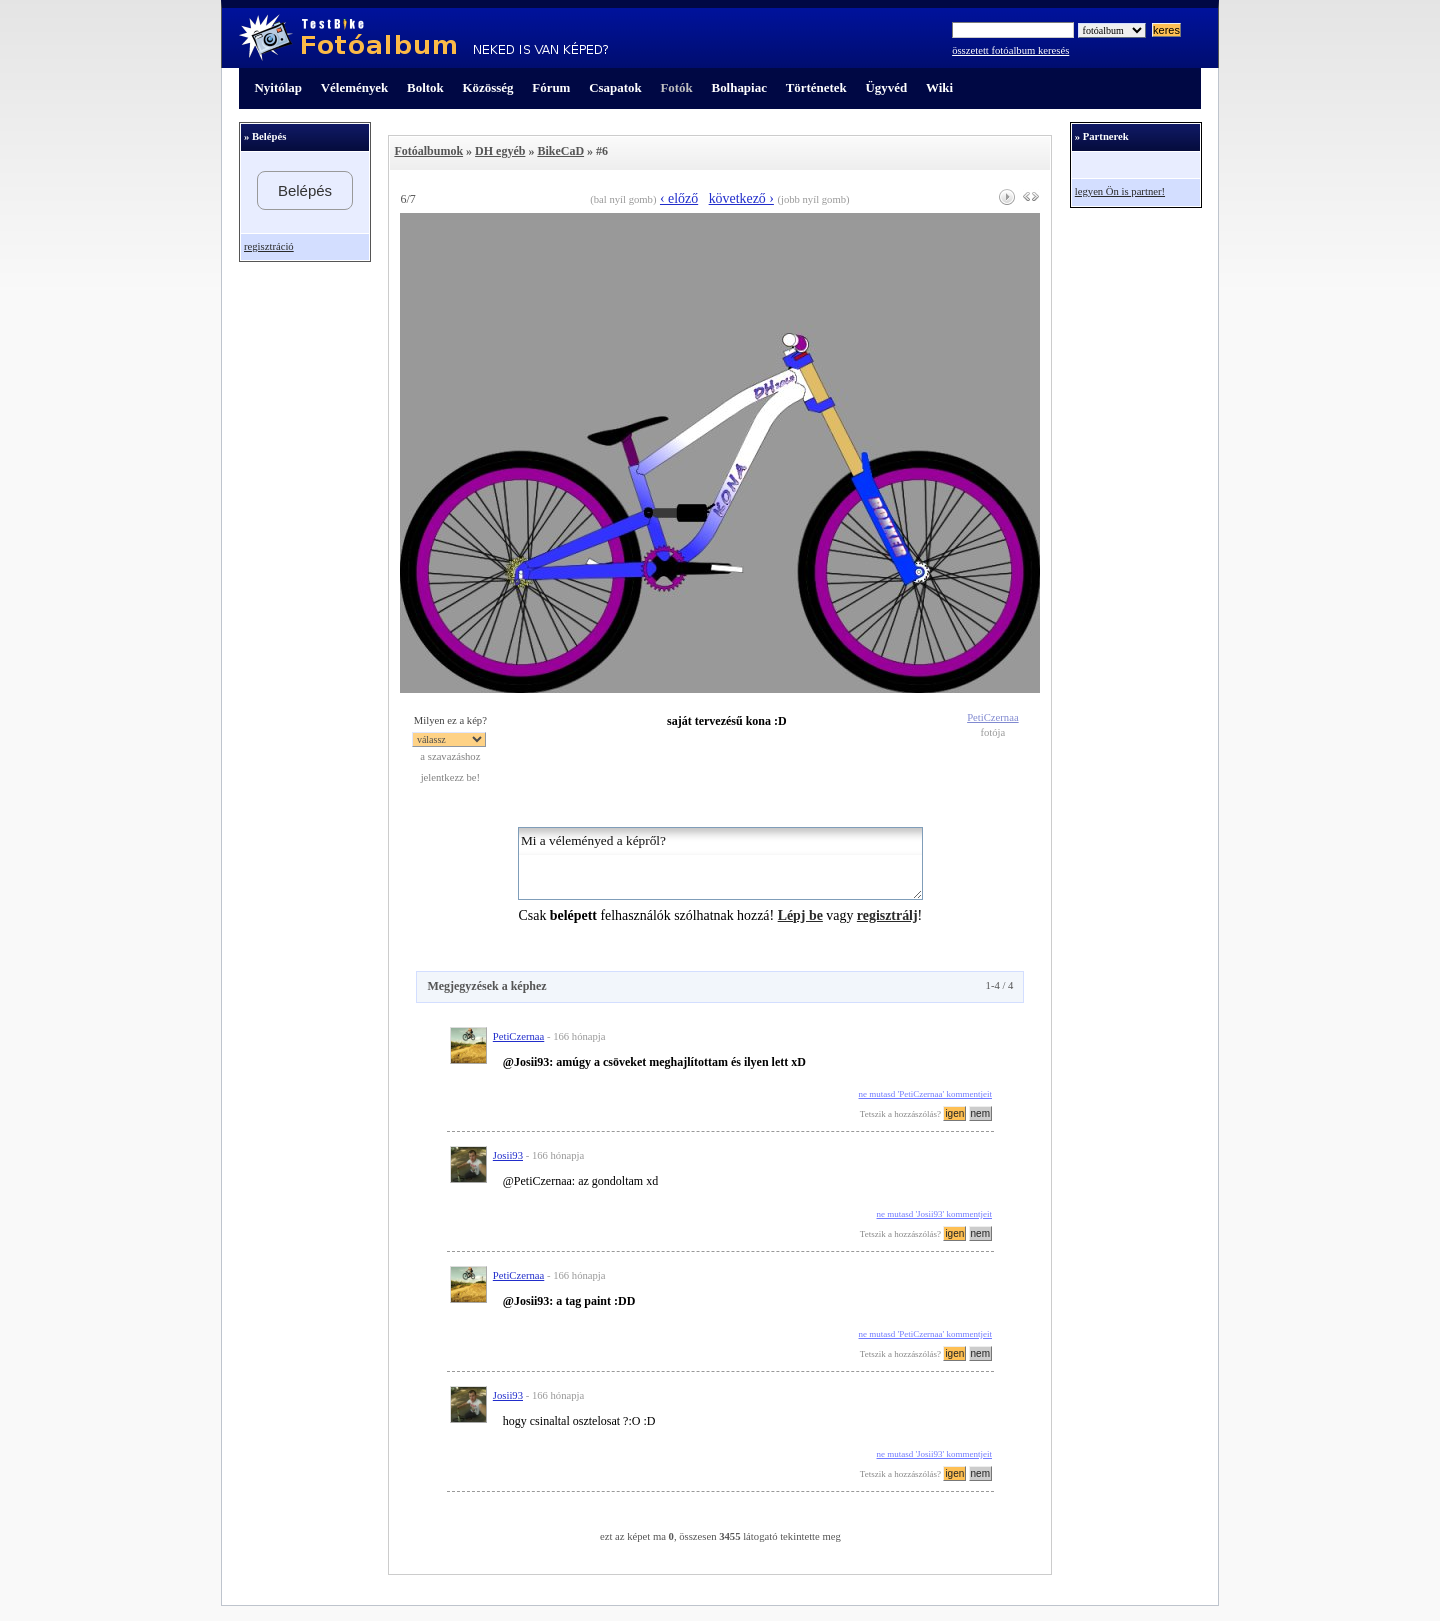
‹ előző (679, 198)
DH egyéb (500, 151)
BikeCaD (560, 151)
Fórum (551, 87)
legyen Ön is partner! (1120, 191)
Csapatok (615, 87)
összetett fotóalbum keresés (1010, 50)
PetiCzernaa (992, 717)
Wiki (939, 87)
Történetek (816, 87)
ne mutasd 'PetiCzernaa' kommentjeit (925, 1094)
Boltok (425, 87)
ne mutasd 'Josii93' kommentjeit (934, 1214)
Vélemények (355, 87)
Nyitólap (278, 87)
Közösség (488, 87)
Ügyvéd (886, 87)
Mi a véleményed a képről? (720, 863)
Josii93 (508, 1155)
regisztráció (269, 246)
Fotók (676, 87)
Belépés (305, 190)
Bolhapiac (739, 87)
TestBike (423, 38)
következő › (741, 198)
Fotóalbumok (428, 151)
